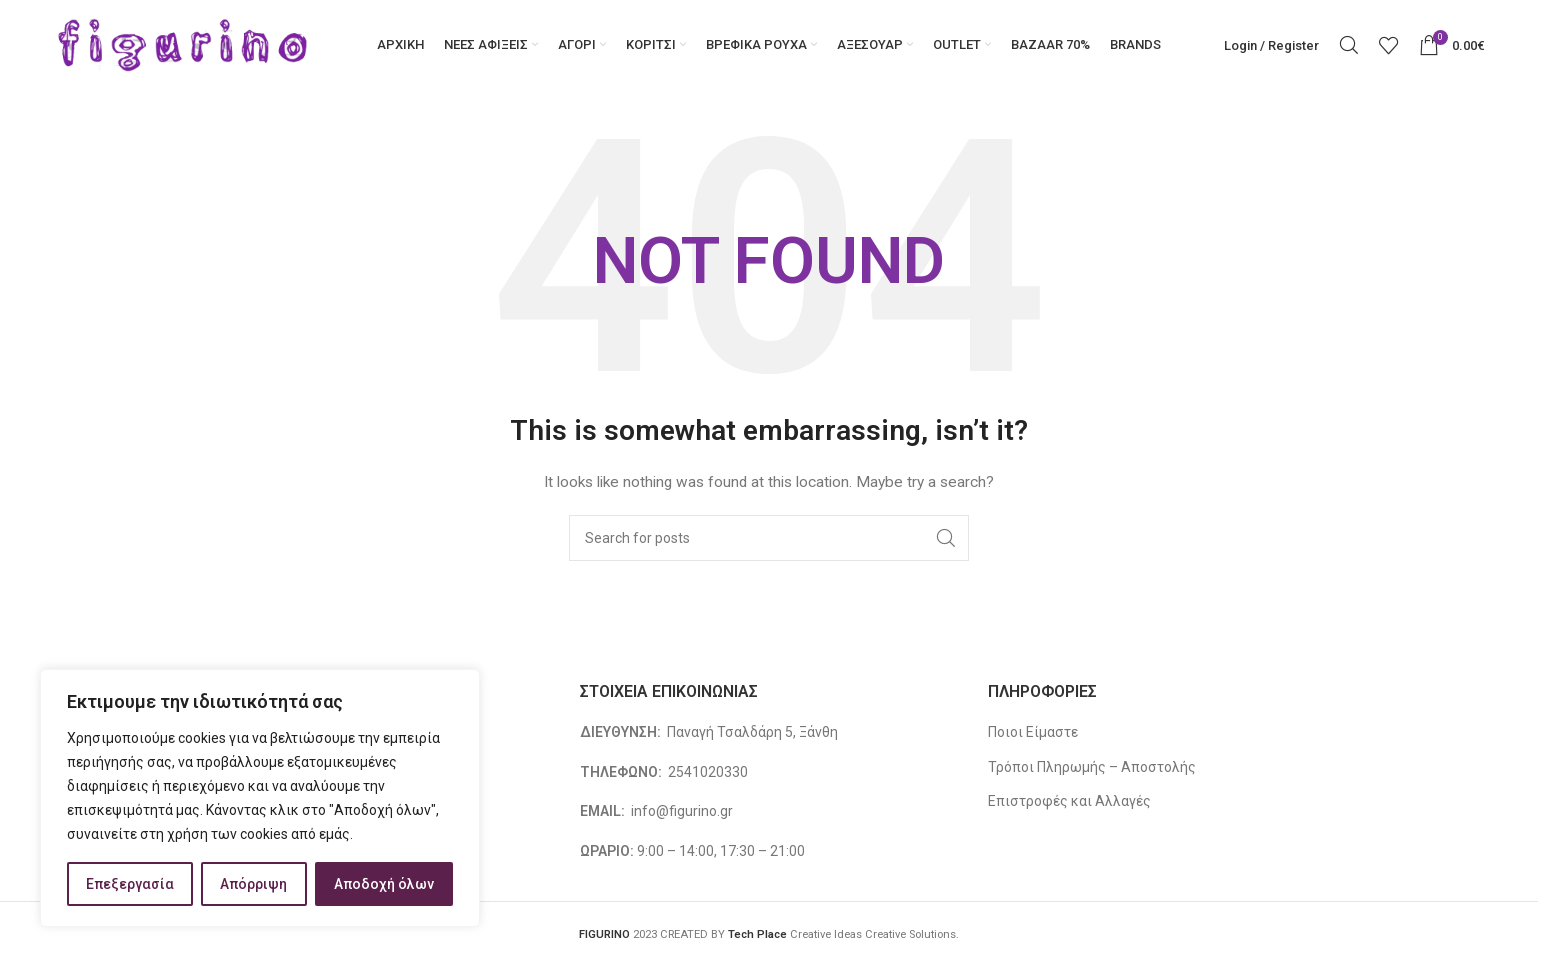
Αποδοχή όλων (384, 884)
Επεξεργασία (130, 884)
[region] (260, 798)
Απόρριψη (253, 884)
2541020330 (708, 772)
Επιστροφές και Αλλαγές (1069, 801)
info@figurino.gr (680, 811)
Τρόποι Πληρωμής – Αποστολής (1092, 767)
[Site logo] (183, 44)
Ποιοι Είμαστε (1033, 732)
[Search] (1349, 45)
